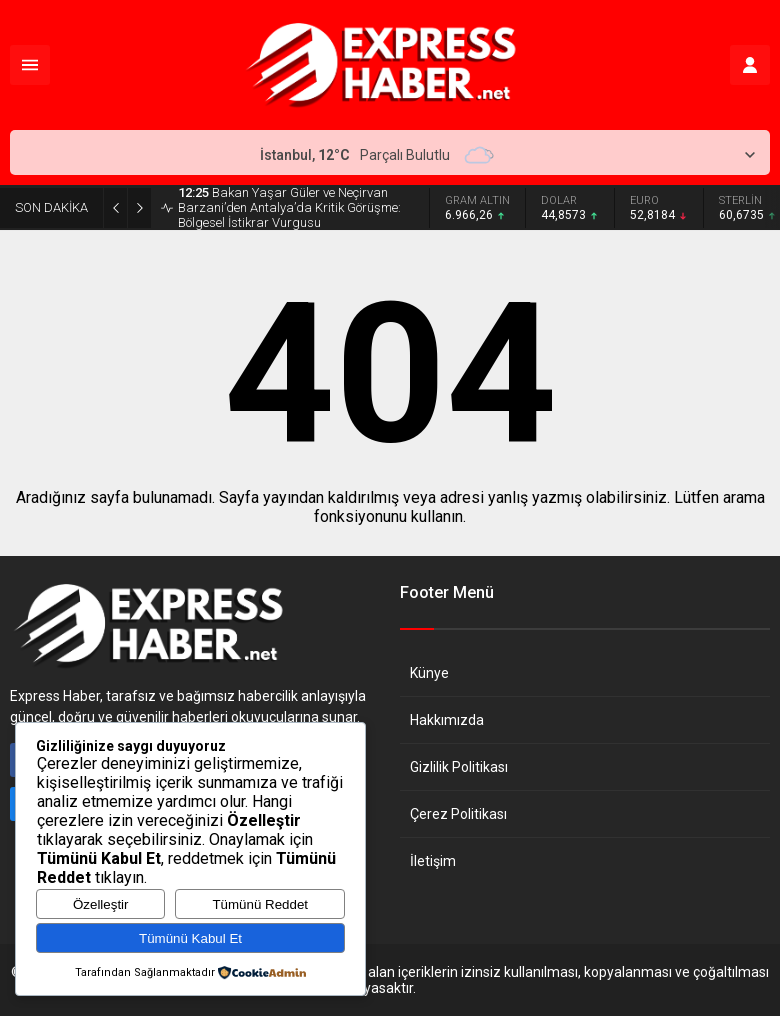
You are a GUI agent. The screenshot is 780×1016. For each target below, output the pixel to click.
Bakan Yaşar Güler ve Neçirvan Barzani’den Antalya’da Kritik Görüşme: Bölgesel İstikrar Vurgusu (289, 207)
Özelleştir (101, 904)
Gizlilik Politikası (459, 767)
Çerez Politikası (458, 814)
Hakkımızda (447, 720)
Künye (429, 673)
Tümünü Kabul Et (190, 938)
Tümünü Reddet (260, 904)
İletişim (433, 861)
